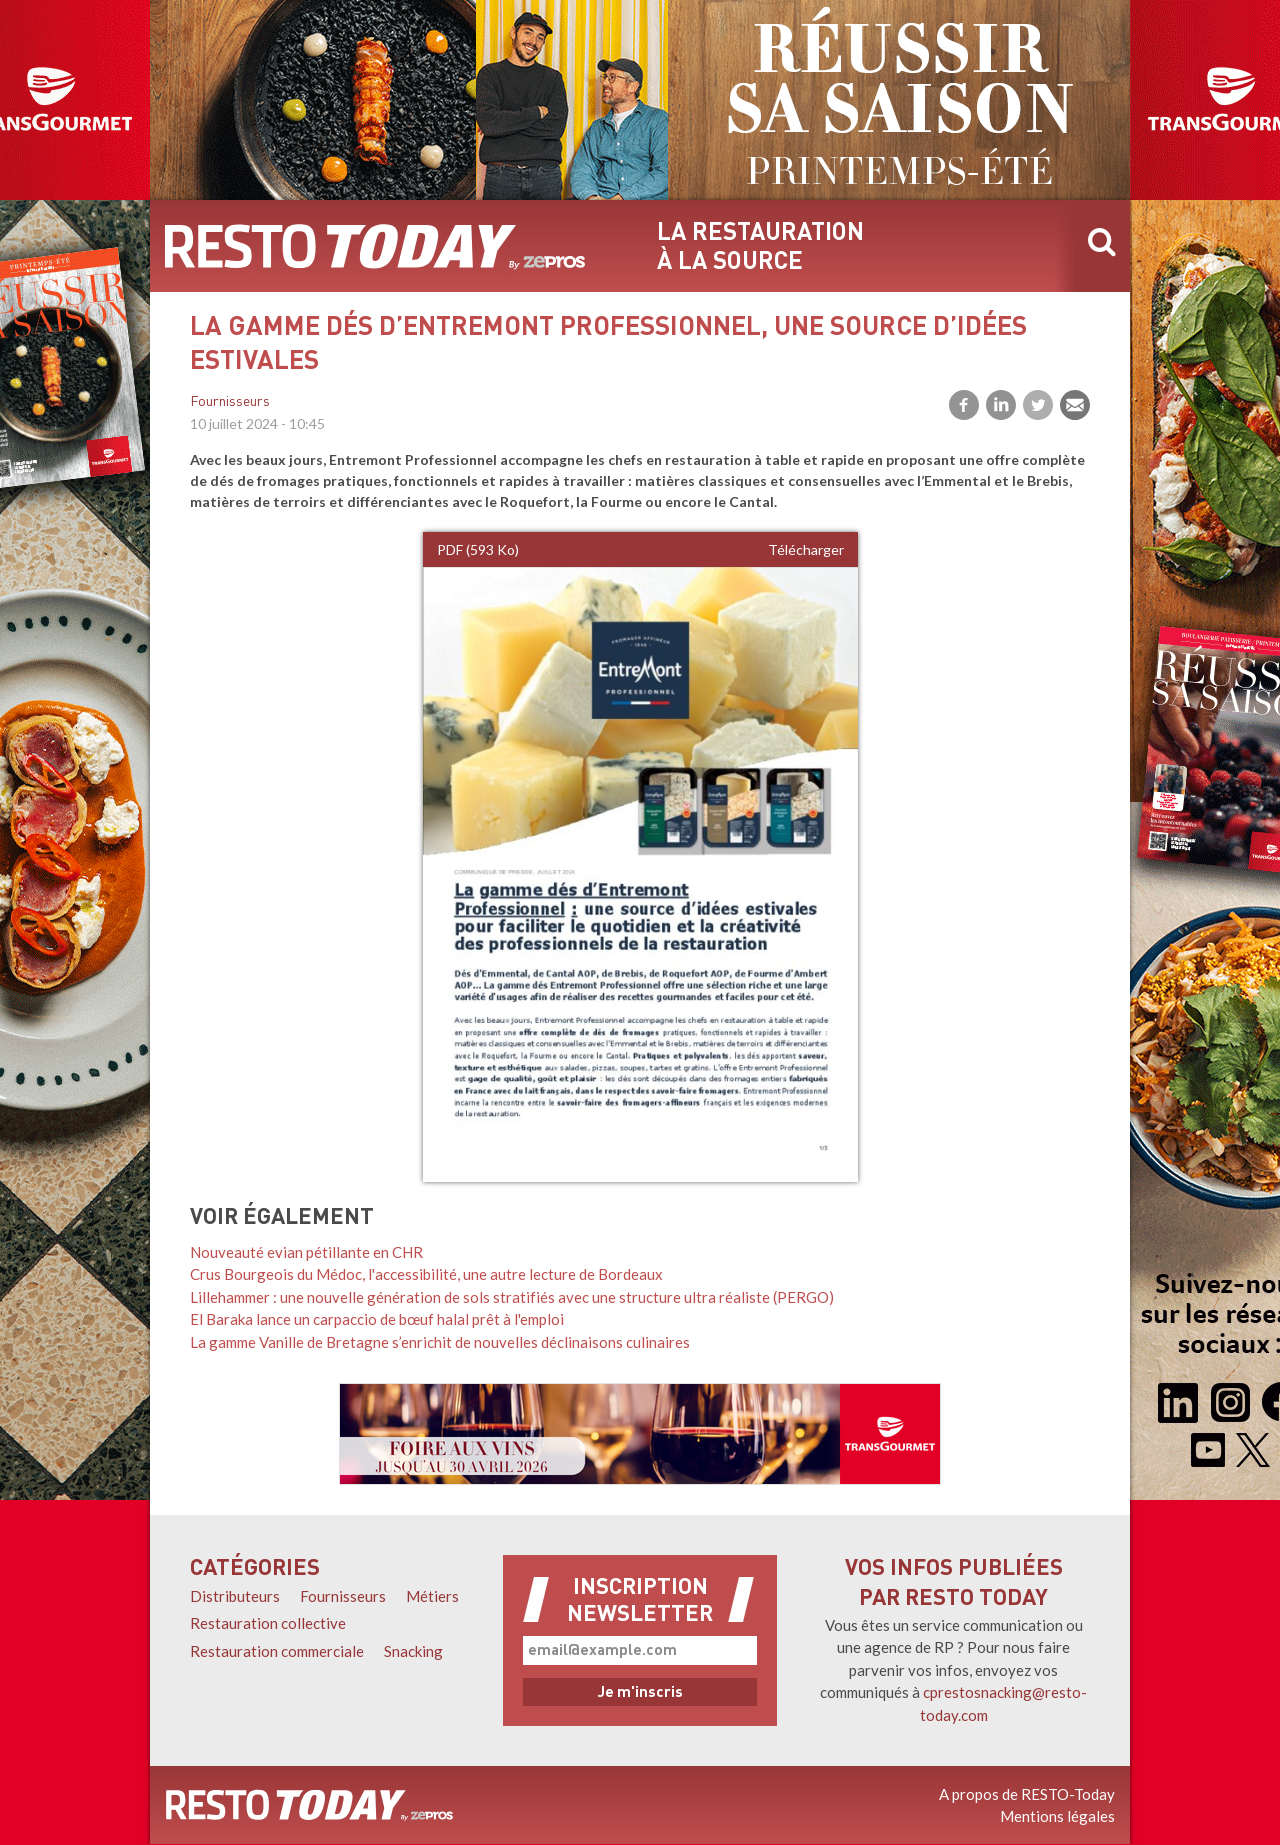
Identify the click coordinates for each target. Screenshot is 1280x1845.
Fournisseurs (230, 402)
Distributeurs (235, 1596)
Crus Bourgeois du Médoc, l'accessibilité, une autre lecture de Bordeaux (426, 1274)
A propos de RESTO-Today (1027, 1794)
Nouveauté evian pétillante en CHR (306, 1252)
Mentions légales (1057, 1816)
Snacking (413, 1651)
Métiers (432, 1596)
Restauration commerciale (277, 1651)
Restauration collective (268, 1623)
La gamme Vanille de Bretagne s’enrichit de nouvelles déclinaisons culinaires (440, 1342)
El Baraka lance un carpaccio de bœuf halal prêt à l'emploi (377, 1319)
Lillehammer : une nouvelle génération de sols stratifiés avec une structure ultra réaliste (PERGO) (512, 1297)
